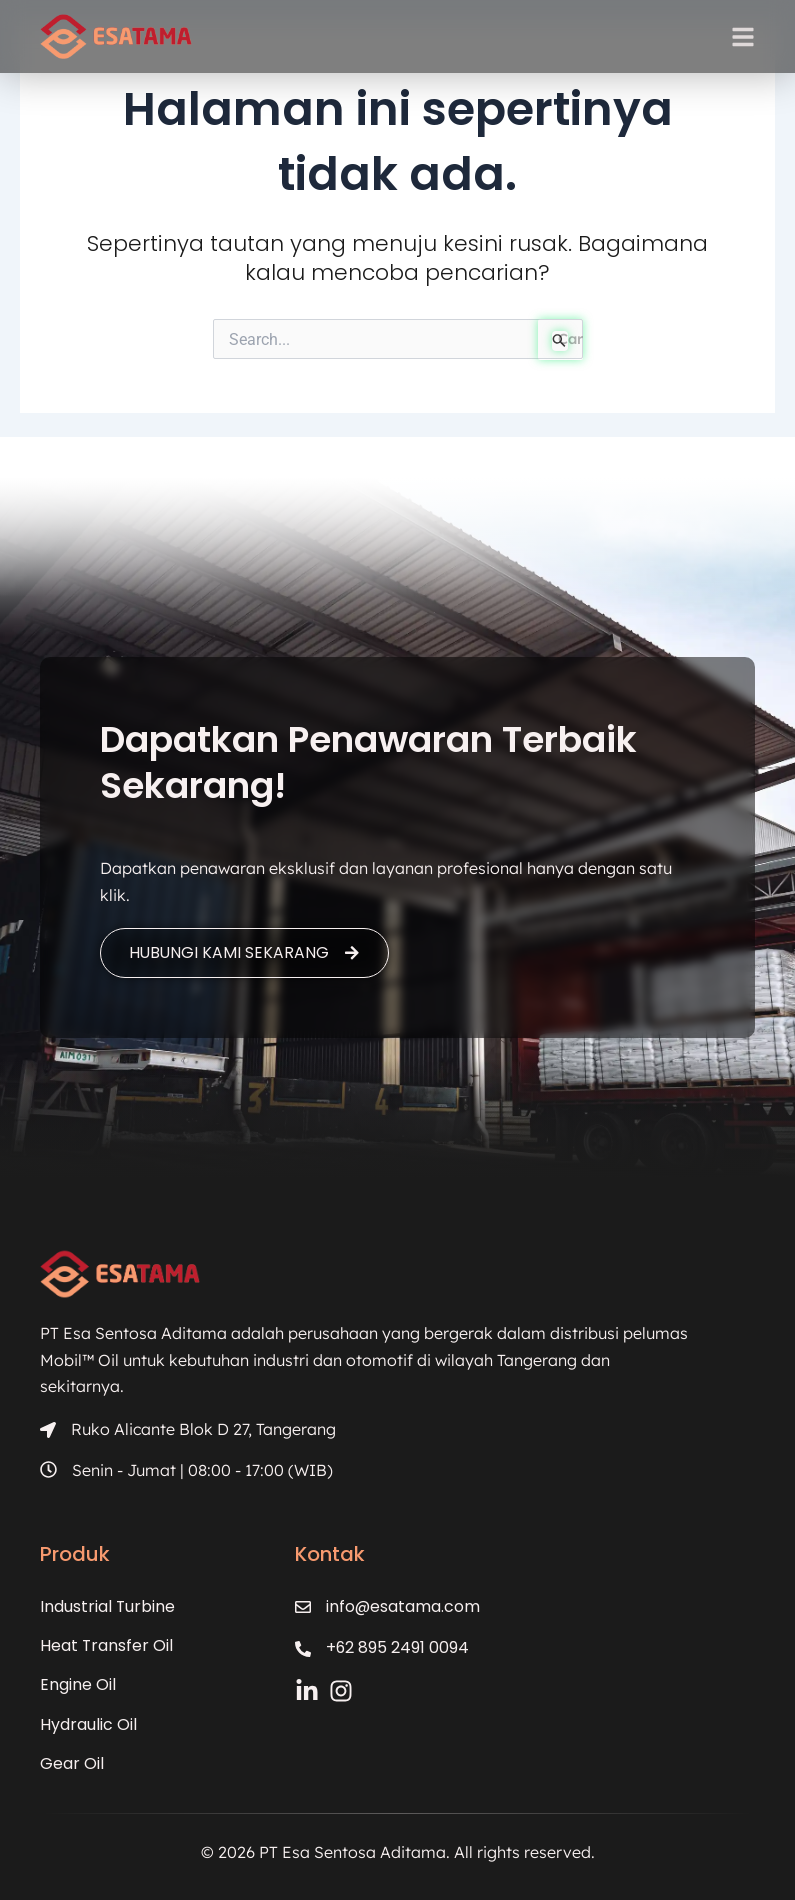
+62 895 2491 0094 (399, 1647)
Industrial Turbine (108, 1606)
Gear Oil (72, 1763)
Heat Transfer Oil (107, 1645)
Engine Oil (78, 1685)
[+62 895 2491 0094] (304, 1649)
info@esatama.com (404, 1606)
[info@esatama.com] (304, 1607)
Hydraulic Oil (88, 1724)
